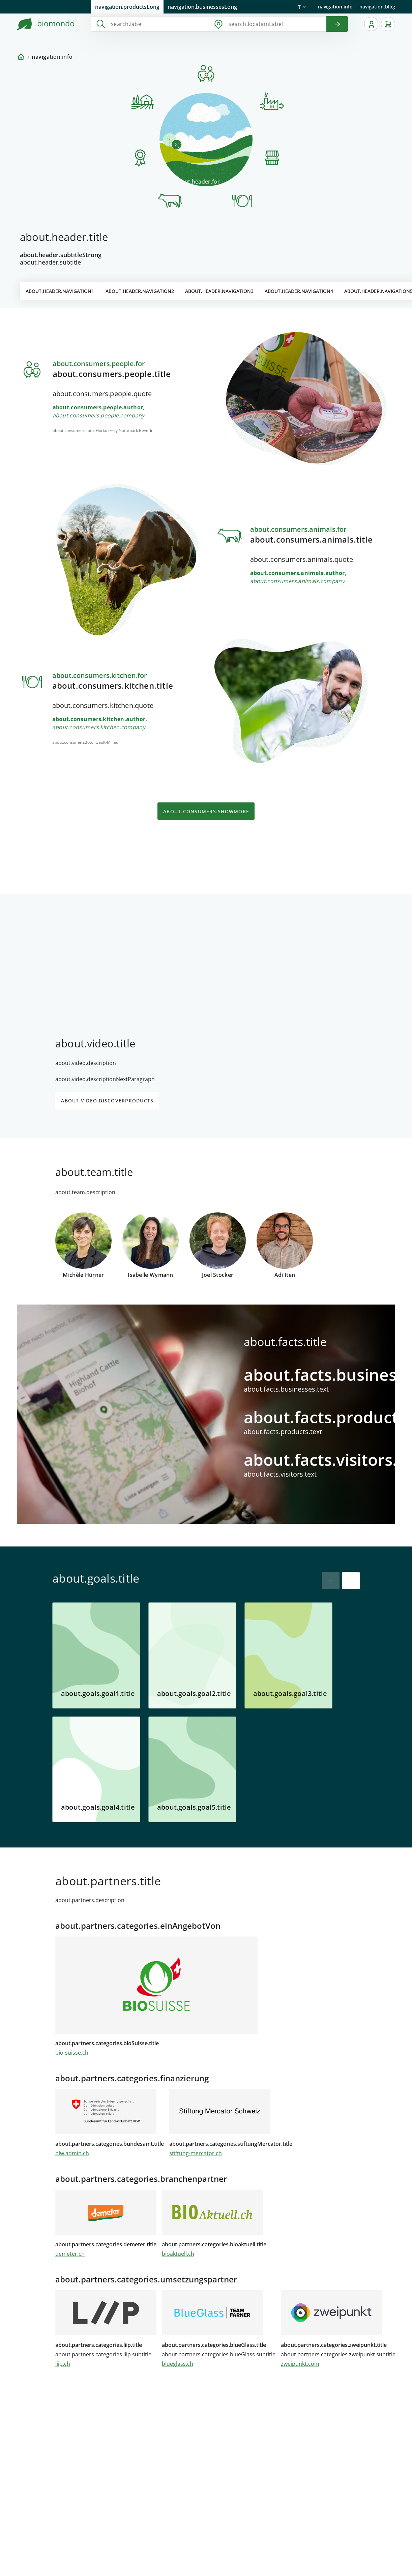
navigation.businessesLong (202, 6)
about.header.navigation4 (299, 291)
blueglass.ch (177, 2363)
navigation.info (335, 6)
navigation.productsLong (127, 6)
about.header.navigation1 (60, 291)
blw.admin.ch (72, 2153)
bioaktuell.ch (178, 2253)
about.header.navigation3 (219, 291)
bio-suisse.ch (71, 2052)
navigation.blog (377, 6)
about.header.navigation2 (140, 291)
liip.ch (62, 2363)
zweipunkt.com (300, 2363)
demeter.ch (70, 2253)
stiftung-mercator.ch (195, 2153)
